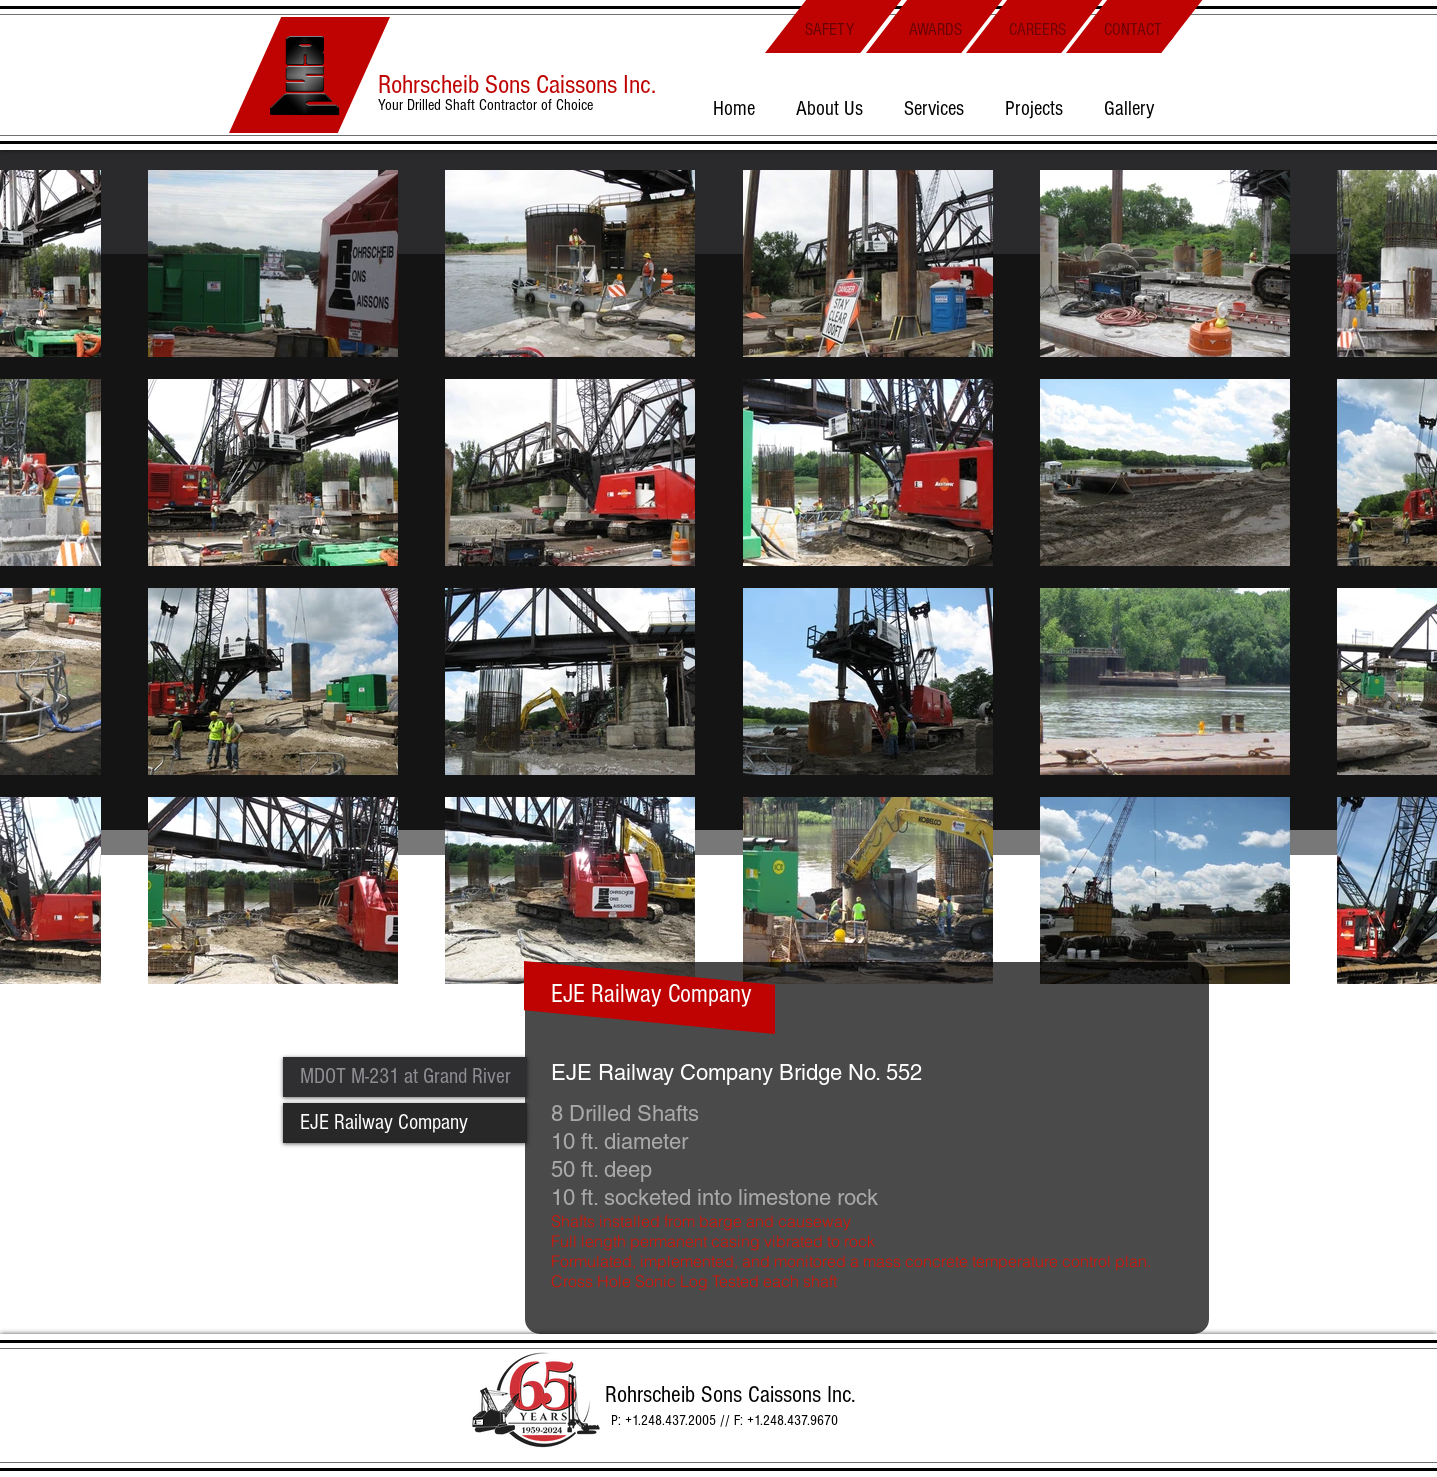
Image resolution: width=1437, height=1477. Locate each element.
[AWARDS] (935, 30)
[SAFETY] (830, 30)
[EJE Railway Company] (405, 1123)
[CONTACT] (1133, 30)
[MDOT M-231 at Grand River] (405, 1077)
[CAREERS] (1038, 30)
